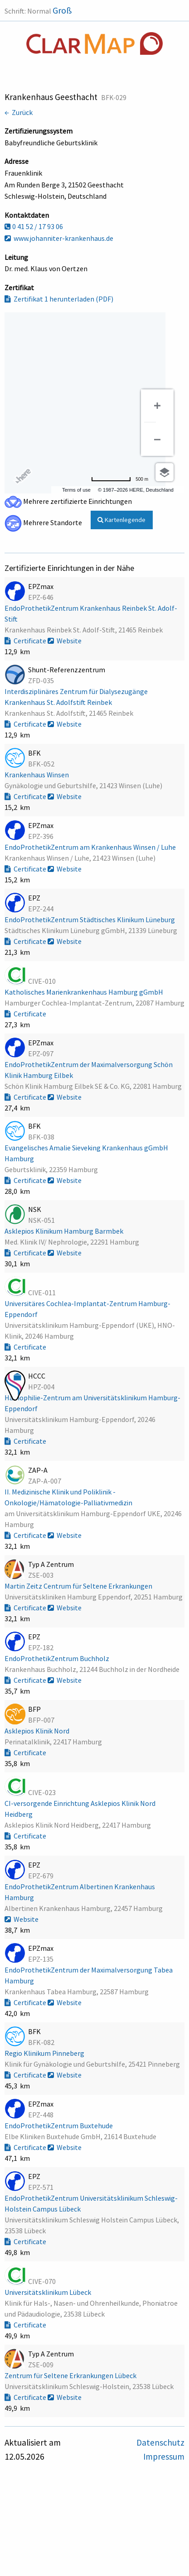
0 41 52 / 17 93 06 (34, 226)
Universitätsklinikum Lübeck (48, 2292)
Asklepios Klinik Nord (38, 1730)
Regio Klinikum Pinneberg (45, 2053)
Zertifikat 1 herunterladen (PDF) (59, 298)
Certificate (26, 640)
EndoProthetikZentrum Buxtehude (59, 2125)
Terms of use (76, 490)
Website (65, 640)
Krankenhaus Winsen (37, 774)
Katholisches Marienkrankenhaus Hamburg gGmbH (85, 991)
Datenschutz (160, 2442)
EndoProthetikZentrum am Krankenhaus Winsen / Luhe (91, 847)
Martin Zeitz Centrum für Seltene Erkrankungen (79, 1585)
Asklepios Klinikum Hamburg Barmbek (65, 1230)
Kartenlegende (121, 520)
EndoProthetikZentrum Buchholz (58, 1658)
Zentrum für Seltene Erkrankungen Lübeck (71, 2375)
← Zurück (19, 112)
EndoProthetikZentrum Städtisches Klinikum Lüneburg (90, 919)
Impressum (163, 2456)
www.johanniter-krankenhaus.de (59, 238)
